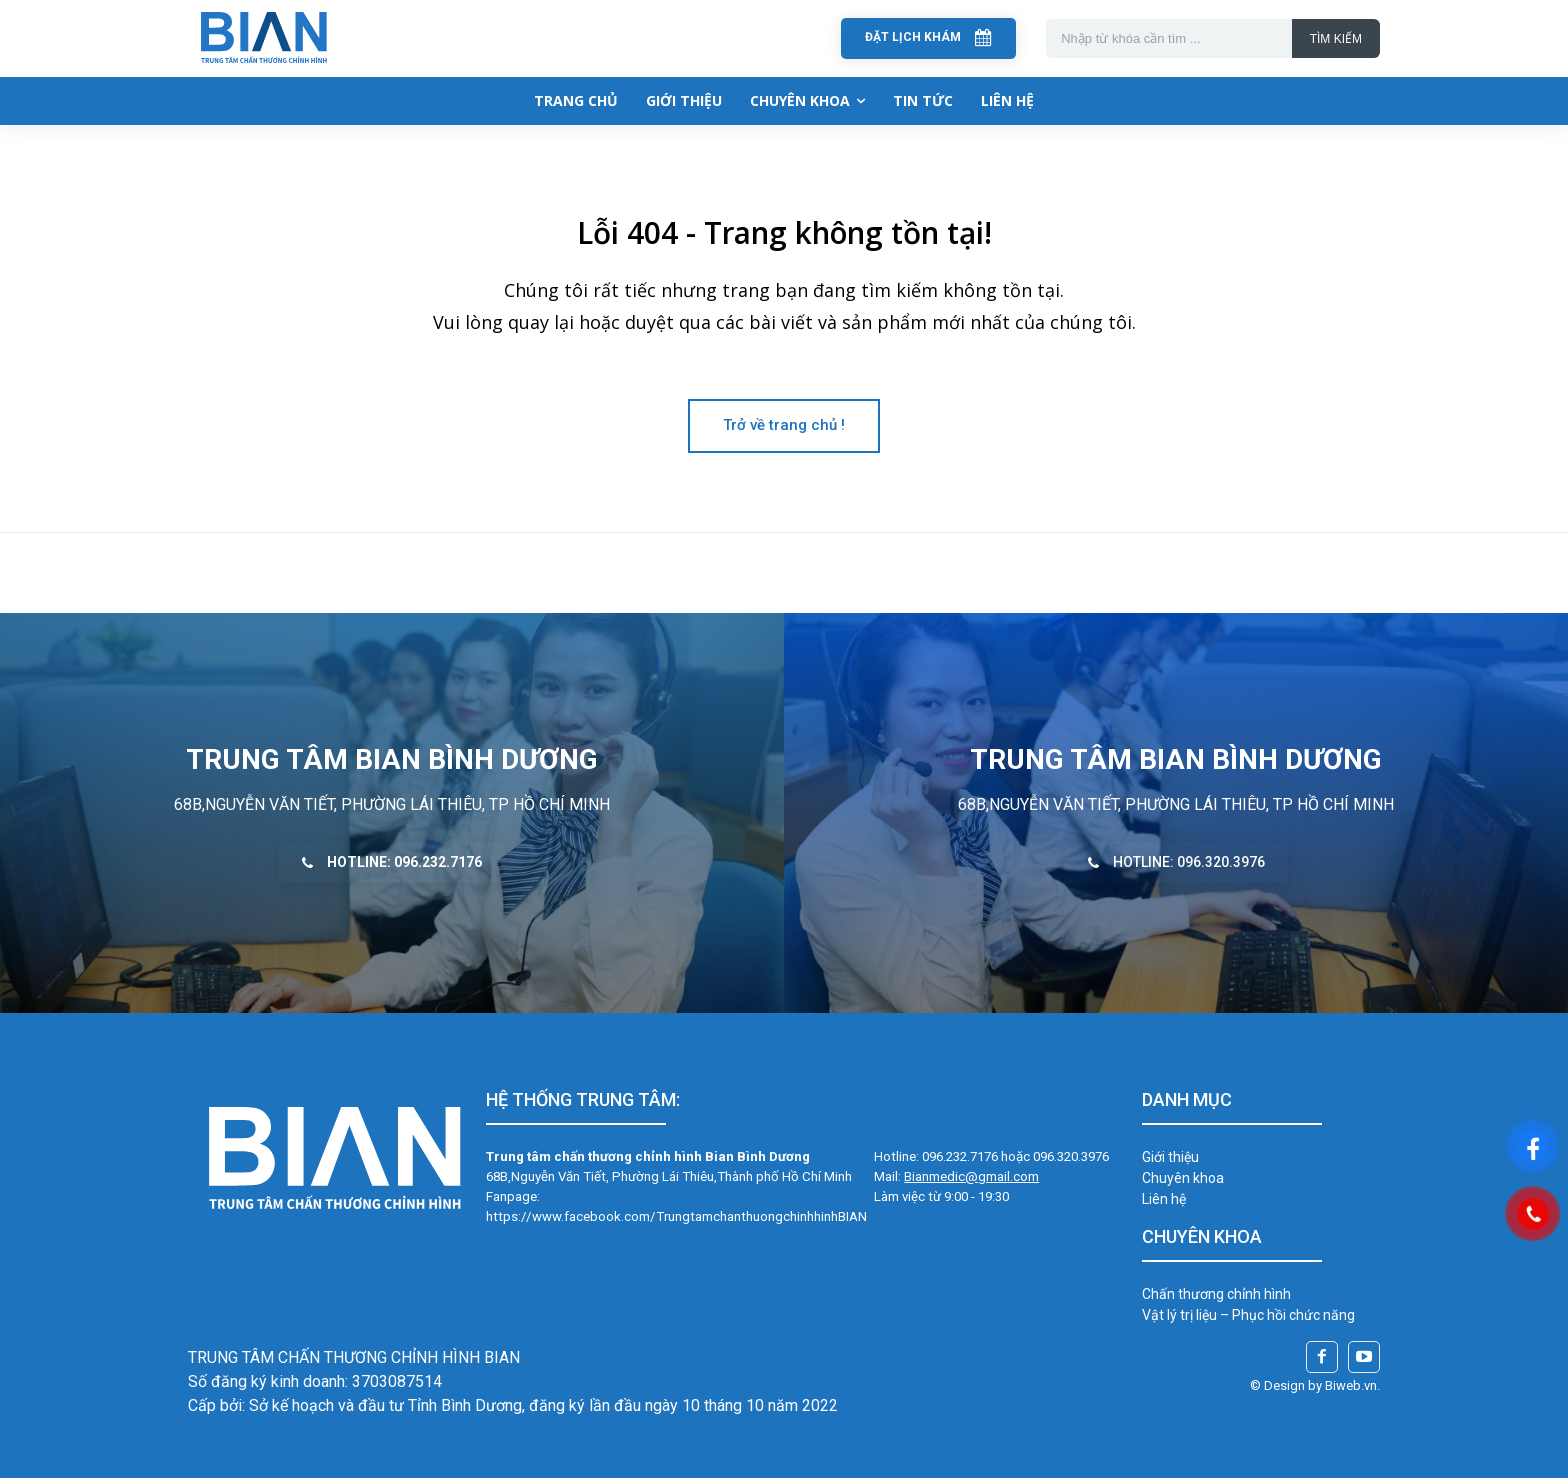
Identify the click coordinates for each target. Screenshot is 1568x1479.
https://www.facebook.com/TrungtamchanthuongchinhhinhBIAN (676, 1217)
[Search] (1336, 39)
